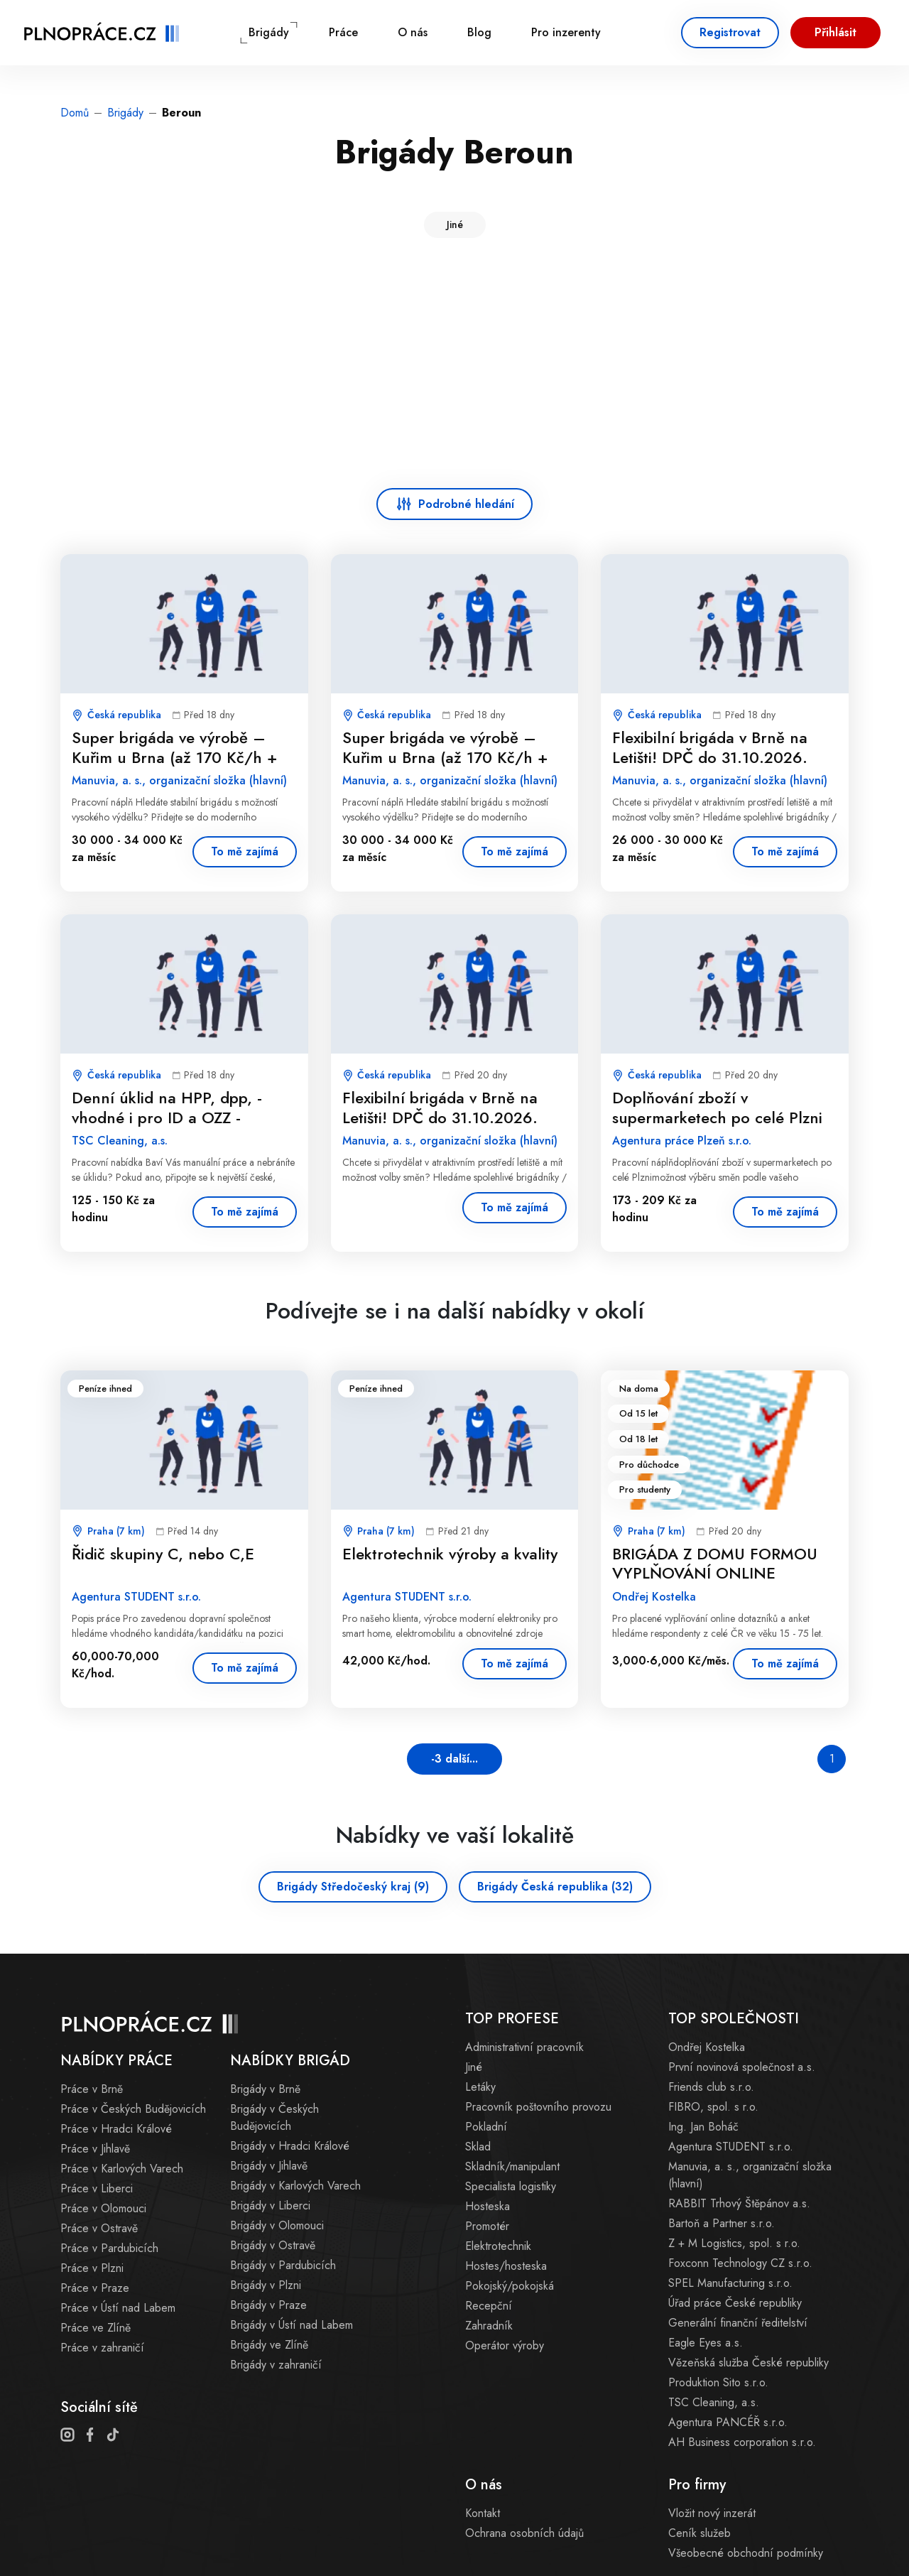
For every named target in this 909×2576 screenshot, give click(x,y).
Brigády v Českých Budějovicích (274, 2117)
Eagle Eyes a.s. (705, 2342)
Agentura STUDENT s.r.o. (730, 2146)
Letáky (480, 2087)
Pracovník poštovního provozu (538, 2107)
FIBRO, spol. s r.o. (713, 2107)
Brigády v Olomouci (277, 2225)
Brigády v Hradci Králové (289, 2146)
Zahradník (489, 2325)
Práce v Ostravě (99, 2228)
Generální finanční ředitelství (737, 2323)
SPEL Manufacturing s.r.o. (730, 2283)
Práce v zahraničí (102, 2347)
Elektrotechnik (498, 2246)
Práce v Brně (91, 2089)
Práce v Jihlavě (95, 2149)
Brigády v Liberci (270, 2205)
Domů (74, 112)
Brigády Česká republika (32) (555, 1886)
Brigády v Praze (268, 2305)
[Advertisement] (454, 365)
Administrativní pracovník (524, 2047)
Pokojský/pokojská (509, 2286)
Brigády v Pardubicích (283, 2265)
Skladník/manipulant (512, 2166)
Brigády (269, 32)
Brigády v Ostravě (272, 2245)
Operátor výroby (504, 2345)
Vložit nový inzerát (712, 2513)
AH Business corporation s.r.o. (742, 2442)
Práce (343, 32)
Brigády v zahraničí (276, 2364)
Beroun (181, 112)
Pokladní (486, 2126)
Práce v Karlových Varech (121, 2168)
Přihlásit (835, 32)
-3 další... (454, 1758)
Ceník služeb (699, 2533)
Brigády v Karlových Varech (295, 2185)
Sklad (478, 2146)
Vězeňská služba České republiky (748, 2362)
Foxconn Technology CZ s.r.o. (740, 2263)
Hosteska (487, 2206)
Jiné (455, 224)
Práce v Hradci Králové (116, 2129)
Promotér (487, 2226)
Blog (479, 32)
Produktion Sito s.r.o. (718, 2382)
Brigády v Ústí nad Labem (291, 2325)
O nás (413, 32)
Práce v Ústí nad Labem (117, 2308)
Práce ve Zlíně (95, 2328)
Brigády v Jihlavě (268, 2166)
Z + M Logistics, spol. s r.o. (734, 2243)
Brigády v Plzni (265, 2285)
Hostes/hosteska (506, 2266)
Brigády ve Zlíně (269, 2345)
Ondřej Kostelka (706, 2047)
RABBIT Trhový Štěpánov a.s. (739, 2203)
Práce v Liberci (96, 2188)
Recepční (488, 2306)
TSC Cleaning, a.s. (713, 2402)
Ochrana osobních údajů (524, 2533)
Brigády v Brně (265, 2089)
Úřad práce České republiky (735, 2303)
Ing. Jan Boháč (703, 2126)
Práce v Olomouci (103, 2208)
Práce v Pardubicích (109, 2248)
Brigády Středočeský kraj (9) (353, 1886)
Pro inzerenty (566, 32)
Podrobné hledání (466, 504)
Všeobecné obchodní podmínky (745, 2553)
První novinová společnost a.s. (741, 2067)
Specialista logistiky (510, 2186)
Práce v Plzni (92, 2268)
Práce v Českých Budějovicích (133, 2109)
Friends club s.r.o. (711, 2087)
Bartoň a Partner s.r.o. (721, 2223)
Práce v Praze (94, 2288)
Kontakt (482, 2513)
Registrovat (730, 32)
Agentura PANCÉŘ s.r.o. (728, 2422)
